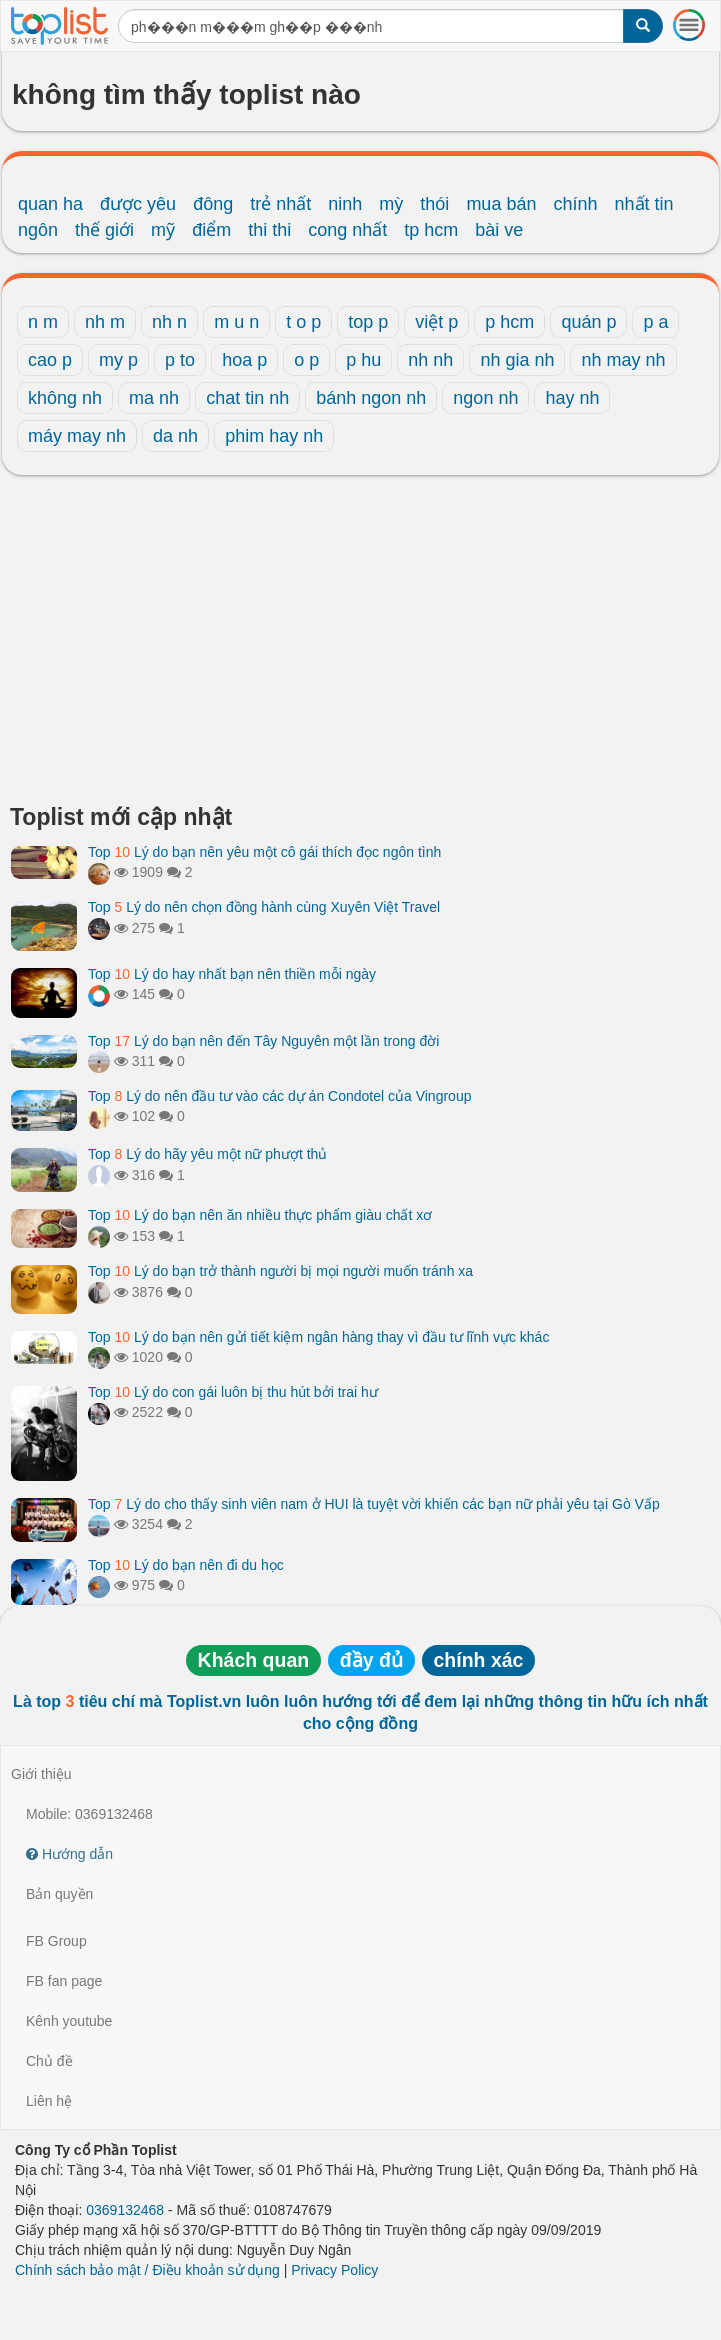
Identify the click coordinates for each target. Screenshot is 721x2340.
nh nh (430, 360)
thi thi (269, 230)
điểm (211, 230)
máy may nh (77, 436)
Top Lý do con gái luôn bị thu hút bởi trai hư (233, 1392)
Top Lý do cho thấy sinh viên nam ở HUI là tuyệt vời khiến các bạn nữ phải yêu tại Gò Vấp (374, 1504)
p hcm (509, 322)
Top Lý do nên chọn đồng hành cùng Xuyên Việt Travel (264, 907)
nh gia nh (517, 360)
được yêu (138, 204)
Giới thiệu (41, 1774)
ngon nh (485, 398)
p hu (363, 360)
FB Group (56, 1941)
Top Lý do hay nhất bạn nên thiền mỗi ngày (232, 974)
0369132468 (125, 2210)
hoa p (244, 360)
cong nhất (347, 230)
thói (434, 204)
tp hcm (431, 230)
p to (180, 360)
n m (43, 322)
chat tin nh (247, 398)
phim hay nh (274, 436)
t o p (303, 322)
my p (118, 360)
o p (306, 360)
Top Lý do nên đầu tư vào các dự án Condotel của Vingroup (279, 1096)
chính (575, 204)
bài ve (499, 230)
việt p (436, 322)
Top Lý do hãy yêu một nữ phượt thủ (207, 1154)
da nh (175, 436)
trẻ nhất (280, 204)
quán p (588, 322)
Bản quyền (59, 1894)
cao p (50, 360)
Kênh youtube (69, 2021)
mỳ (391, 204)
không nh (65, 398)
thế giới (104, 230)
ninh (345, 204)
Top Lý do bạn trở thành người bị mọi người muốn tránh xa (280, 1271)
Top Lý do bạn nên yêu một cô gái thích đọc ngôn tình (264, 852)
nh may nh (623, 360)
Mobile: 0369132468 (89, 1814)
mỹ (163, 230)
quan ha (50, 204)
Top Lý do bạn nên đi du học (186, 1565)
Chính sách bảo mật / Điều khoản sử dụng (147, 2270)
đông (213, 204)
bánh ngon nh (371, 398)
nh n (169, 322)
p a (655, 322)
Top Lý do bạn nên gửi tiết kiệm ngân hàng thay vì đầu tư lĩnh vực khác (318, 1337)
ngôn (38, 230)
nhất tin (644, 204)
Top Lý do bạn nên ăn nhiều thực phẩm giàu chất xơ (260, 1215)
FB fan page (64, 1981)
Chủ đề (49, 2061)
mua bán (501, 204)
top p (368, 322)
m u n (236, 322)
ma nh (154, 398)
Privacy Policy (334, 2270)
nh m (105, 322)
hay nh (572, 398)
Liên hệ (49, 2101)
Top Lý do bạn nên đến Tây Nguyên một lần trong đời (263, 1041)
